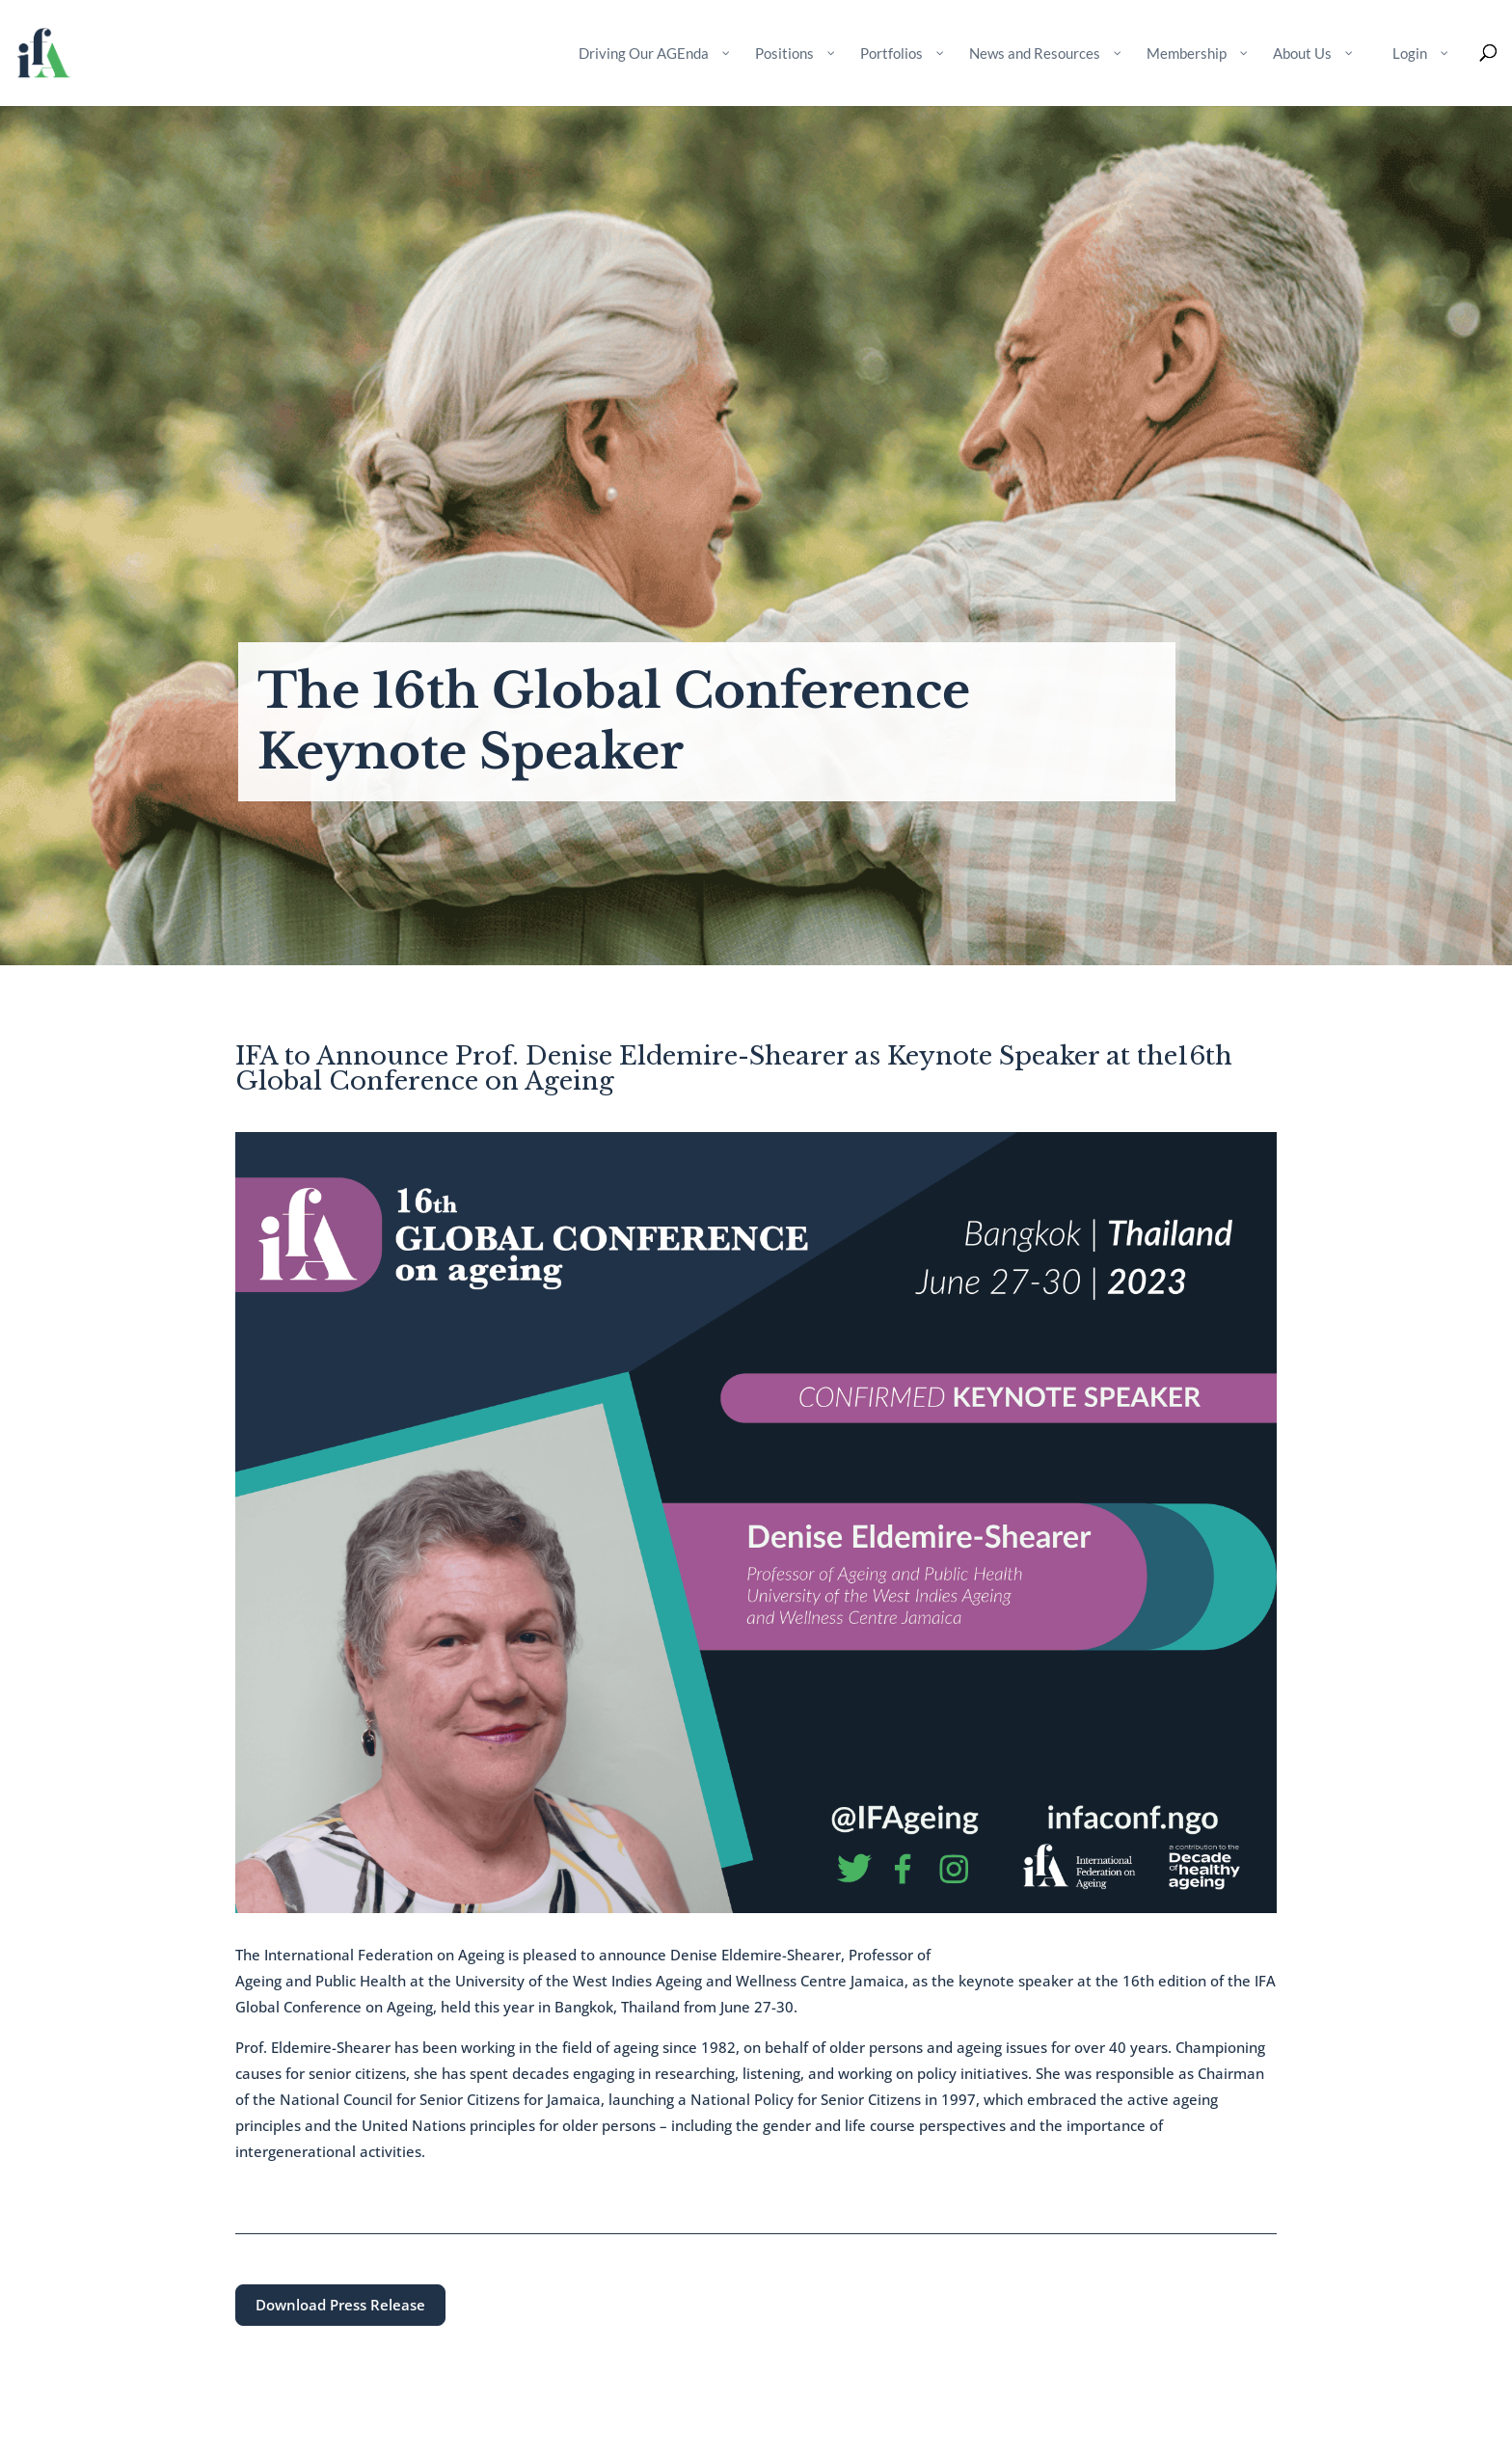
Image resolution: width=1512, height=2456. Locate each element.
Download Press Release (340, 2304)
